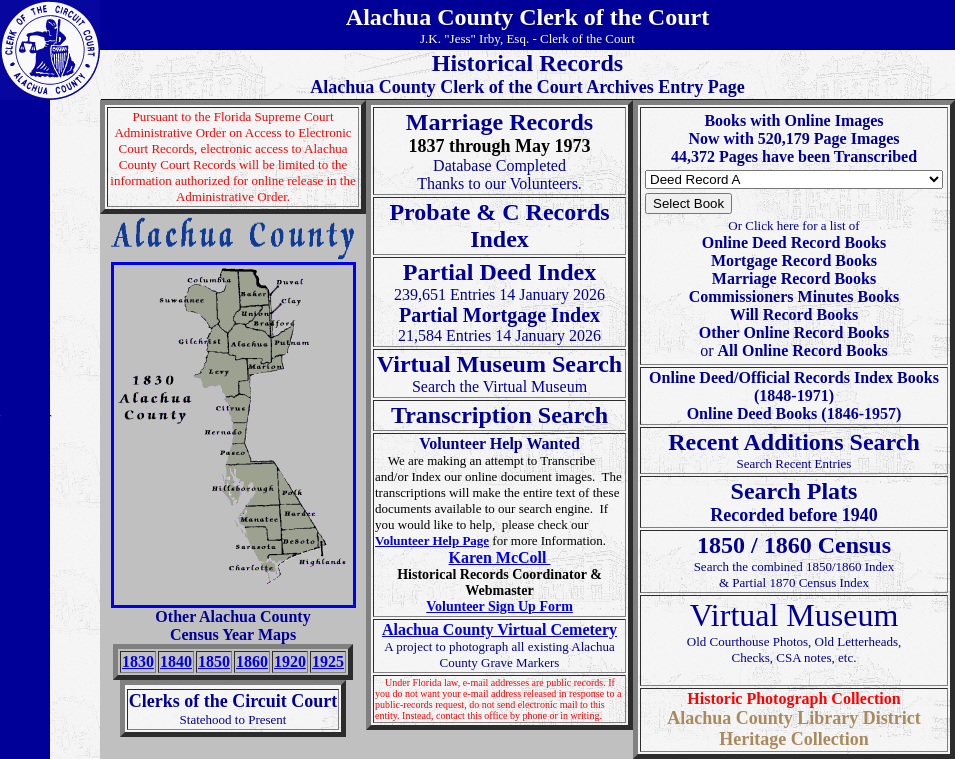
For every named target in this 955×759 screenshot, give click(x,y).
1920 (290, 661)
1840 (176, 661)
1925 (328, 661)
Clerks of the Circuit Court (233, 701)
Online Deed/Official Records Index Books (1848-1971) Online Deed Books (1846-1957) (794, 395)
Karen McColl (500, 557)
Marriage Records (499, 122)
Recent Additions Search (794, 442)
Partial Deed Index (499, 272)
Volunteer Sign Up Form (499, 606)
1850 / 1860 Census (794, 545)
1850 (214, 661)
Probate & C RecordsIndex (499, 225)
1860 (252, 661)
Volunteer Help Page (432, 540)
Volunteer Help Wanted (499, 443)
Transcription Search (499, 415)
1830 (138, 661)
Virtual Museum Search (499, 364)
